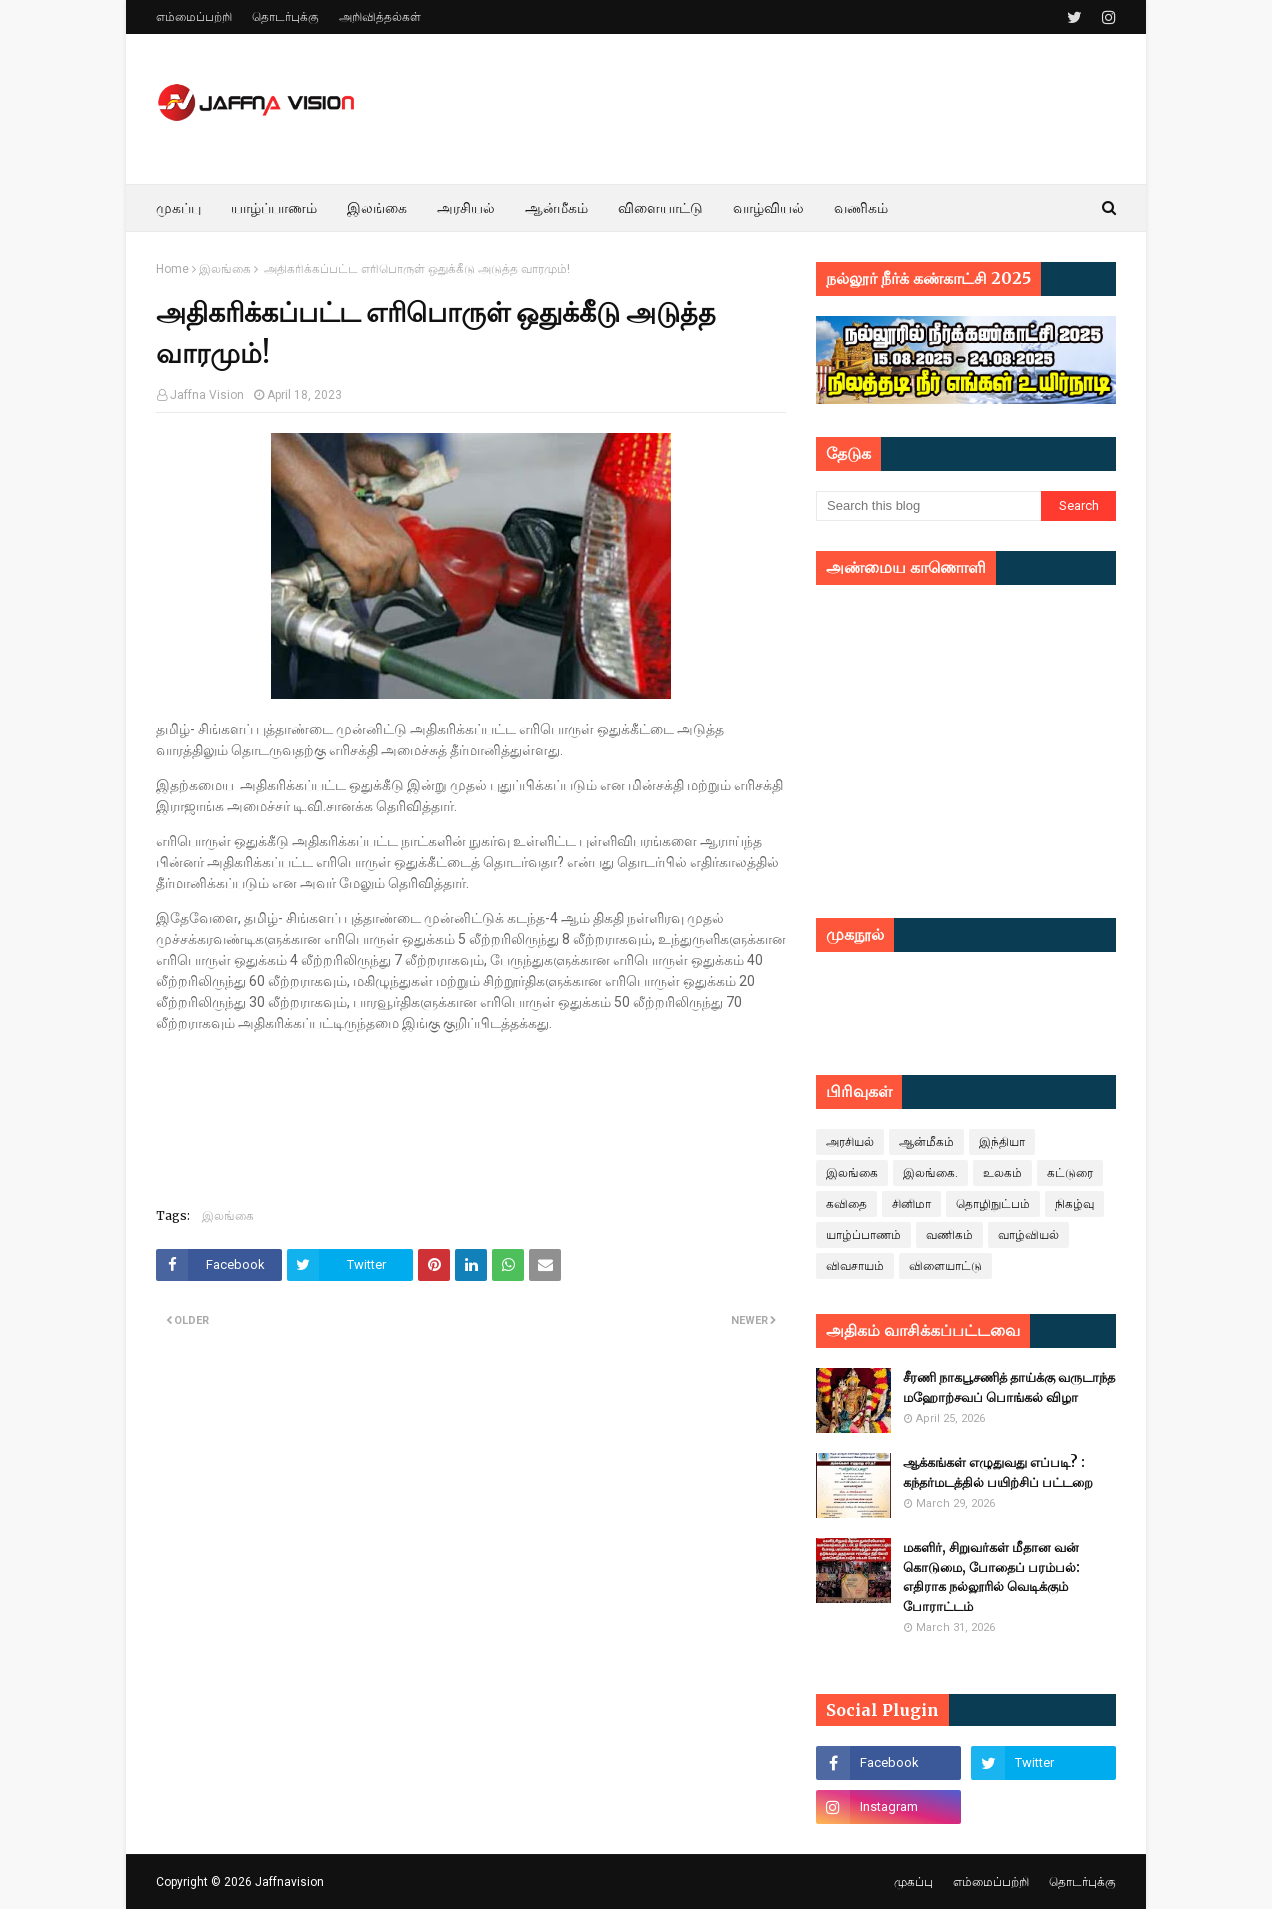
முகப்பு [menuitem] (178, 208)
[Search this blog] (928, 506)
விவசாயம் (855, 1266)
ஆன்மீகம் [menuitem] (556, 208)
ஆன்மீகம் (926, 1142)
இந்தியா (1002, 1142)
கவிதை (846, 1204)
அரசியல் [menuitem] (466, 208)
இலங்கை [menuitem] (377, 208)
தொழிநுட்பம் (993, 1204)
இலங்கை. (930, 1173)
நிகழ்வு (1074, 1204)
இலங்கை (225, 269)
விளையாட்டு (945, 1266)
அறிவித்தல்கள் (380, 17)
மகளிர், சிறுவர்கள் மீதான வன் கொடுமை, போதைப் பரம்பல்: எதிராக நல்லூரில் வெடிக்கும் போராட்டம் (991, 1577)
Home (172, 269)
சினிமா (911, 1204)
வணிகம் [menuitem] (861, 208)
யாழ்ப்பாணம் (863, 1235)
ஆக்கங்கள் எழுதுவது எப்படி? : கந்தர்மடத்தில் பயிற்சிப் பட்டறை (998, 1472)
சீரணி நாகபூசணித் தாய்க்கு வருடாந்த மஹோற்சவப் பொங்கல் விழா (1009, 1387)
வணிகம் (949, 1235)
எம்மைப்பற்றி (194, 17)
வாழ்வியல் (1028, 1235)
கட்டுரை (1070, 1173)
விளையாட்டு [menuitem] (660, 208)
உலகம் (1002, 1173)
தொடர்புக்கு (285, 17)
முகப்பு (913, 1882)
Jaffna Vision (207, 395)
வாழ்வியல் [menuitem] (768, 208)
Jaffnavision (289, 1882)
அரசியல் (850, 1142)
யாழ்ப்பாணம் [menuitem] (274, 208)
